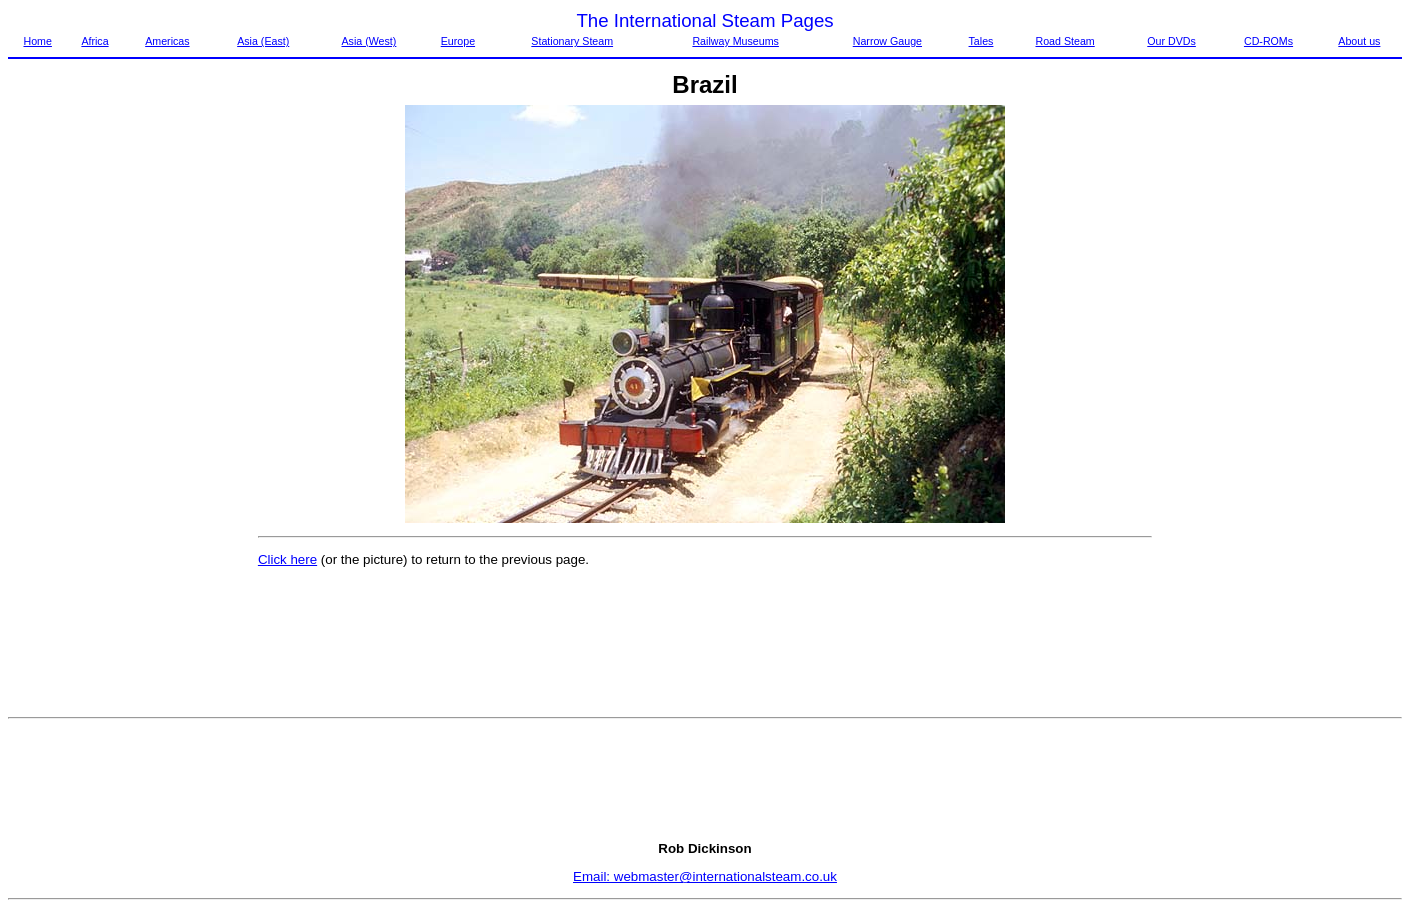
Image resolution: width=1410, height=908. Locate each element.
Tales (981, 41)
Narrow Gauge (887, 41)
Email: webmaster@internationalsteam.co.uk (705, 876)
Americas (167, 41)
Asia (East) (263, 41)
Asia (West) (368, 41)
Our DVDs (1171, 41)
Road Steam (1065, 41)
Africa (94, 41)
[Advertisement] (92, 405)
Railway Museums (735, 41)
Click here (287, 559)
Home (37, 41)
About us (1359, 41)
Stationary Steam (572, 41)
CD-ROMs (1268, 41)
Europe (458, 41)
